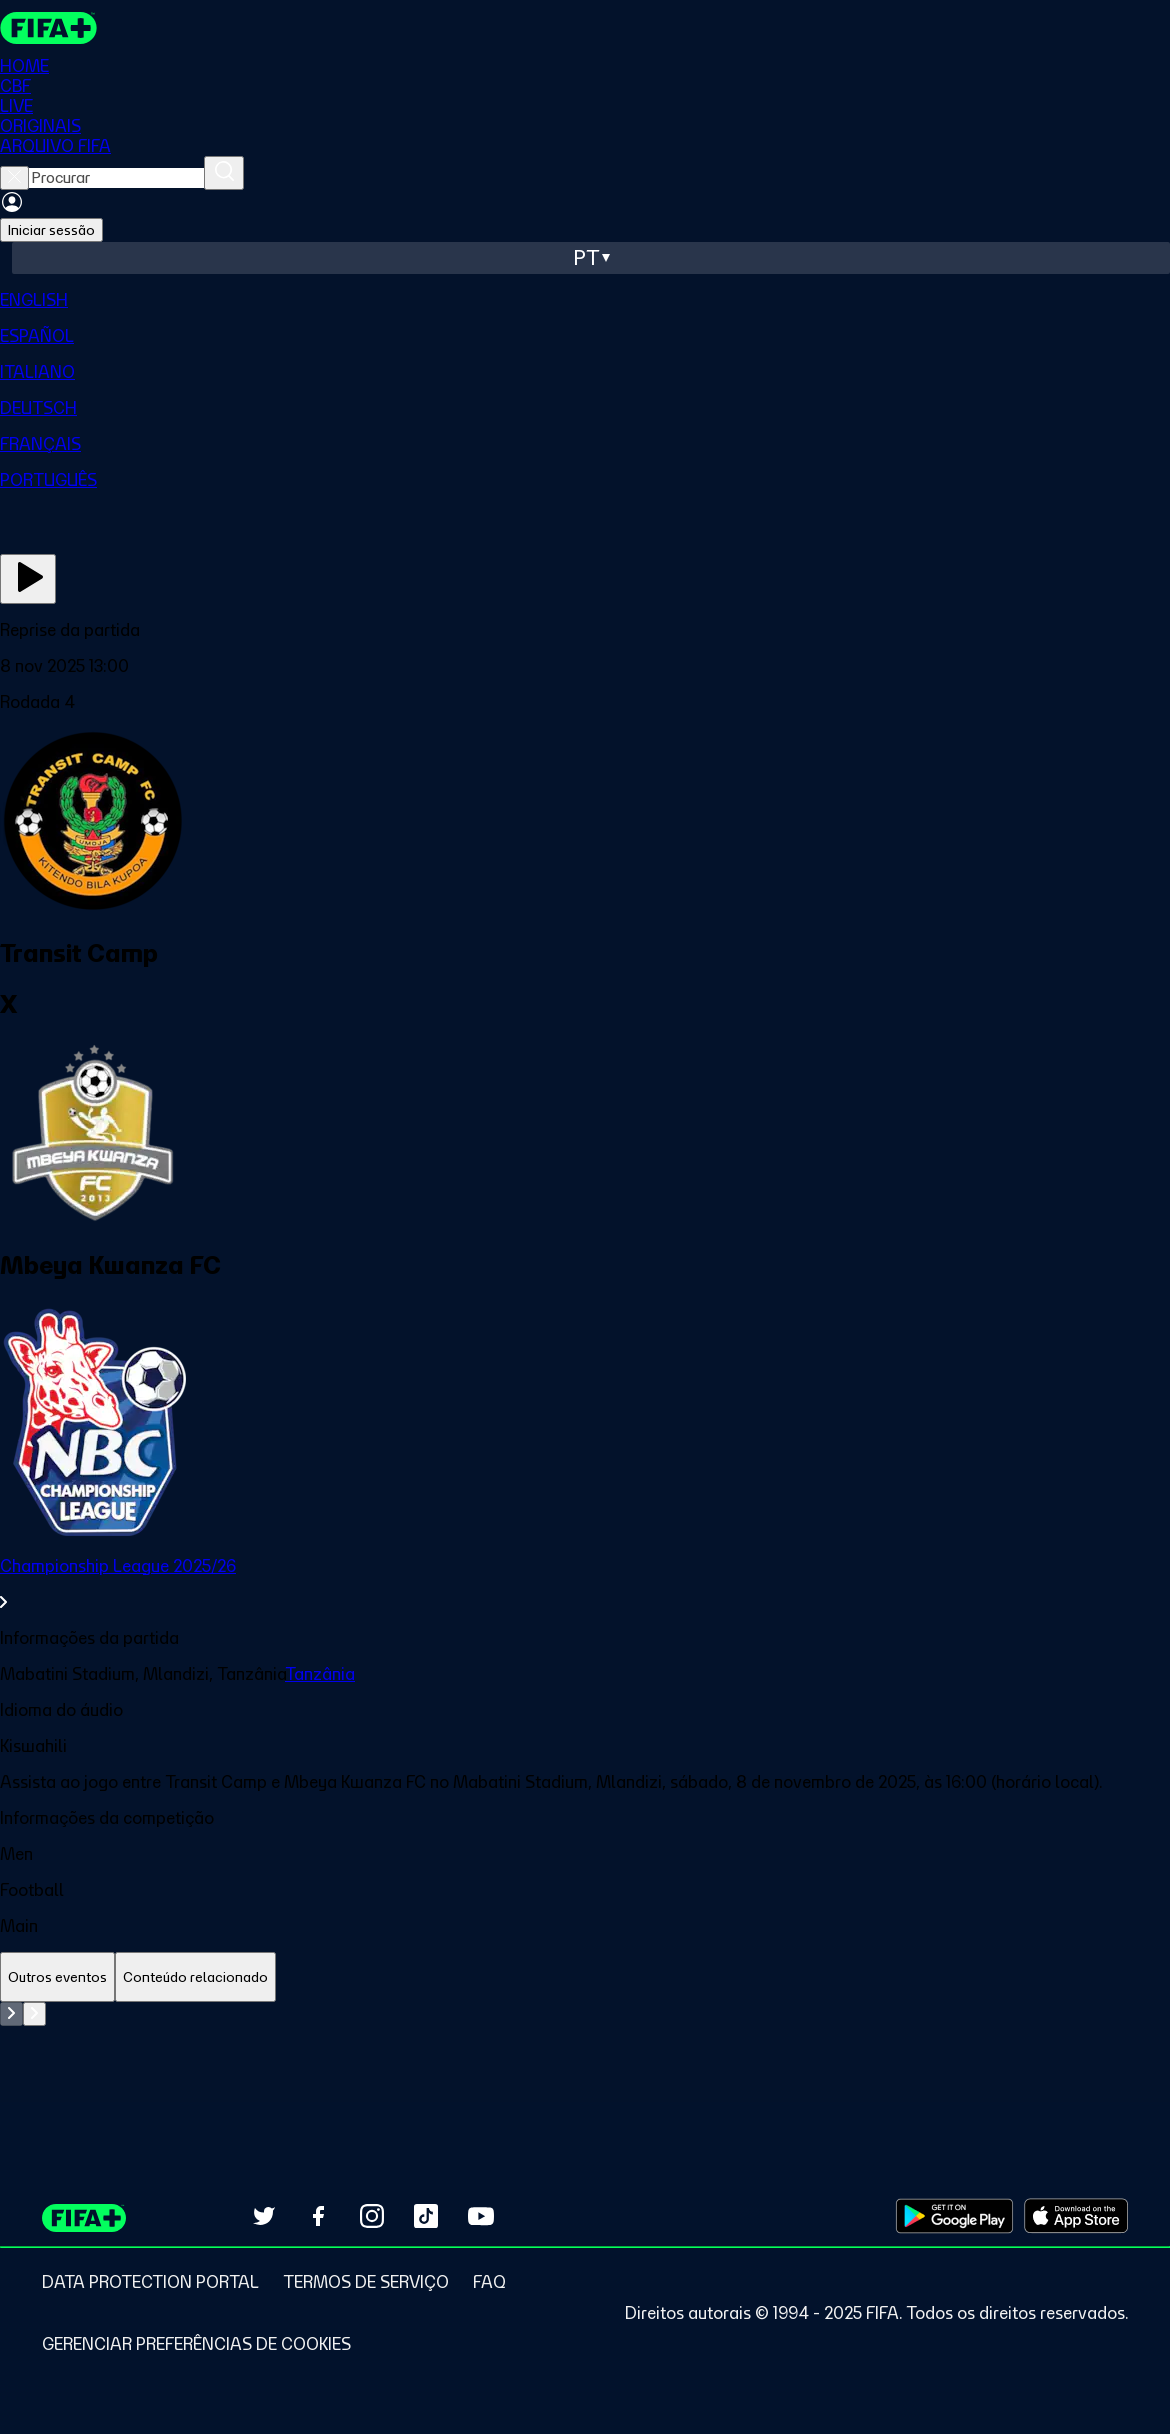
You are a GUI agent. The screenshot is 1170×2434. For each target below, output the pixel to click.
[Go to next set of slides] (34, 2014)
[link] (585, 1584)
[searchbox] (116, 178)
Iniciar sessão (51, 230)
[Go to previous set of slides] (11, 2014)
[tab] (57, 1977)
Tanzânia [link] (320, 1674)
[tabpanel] (585, 2052)
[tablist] (585, 1977)
